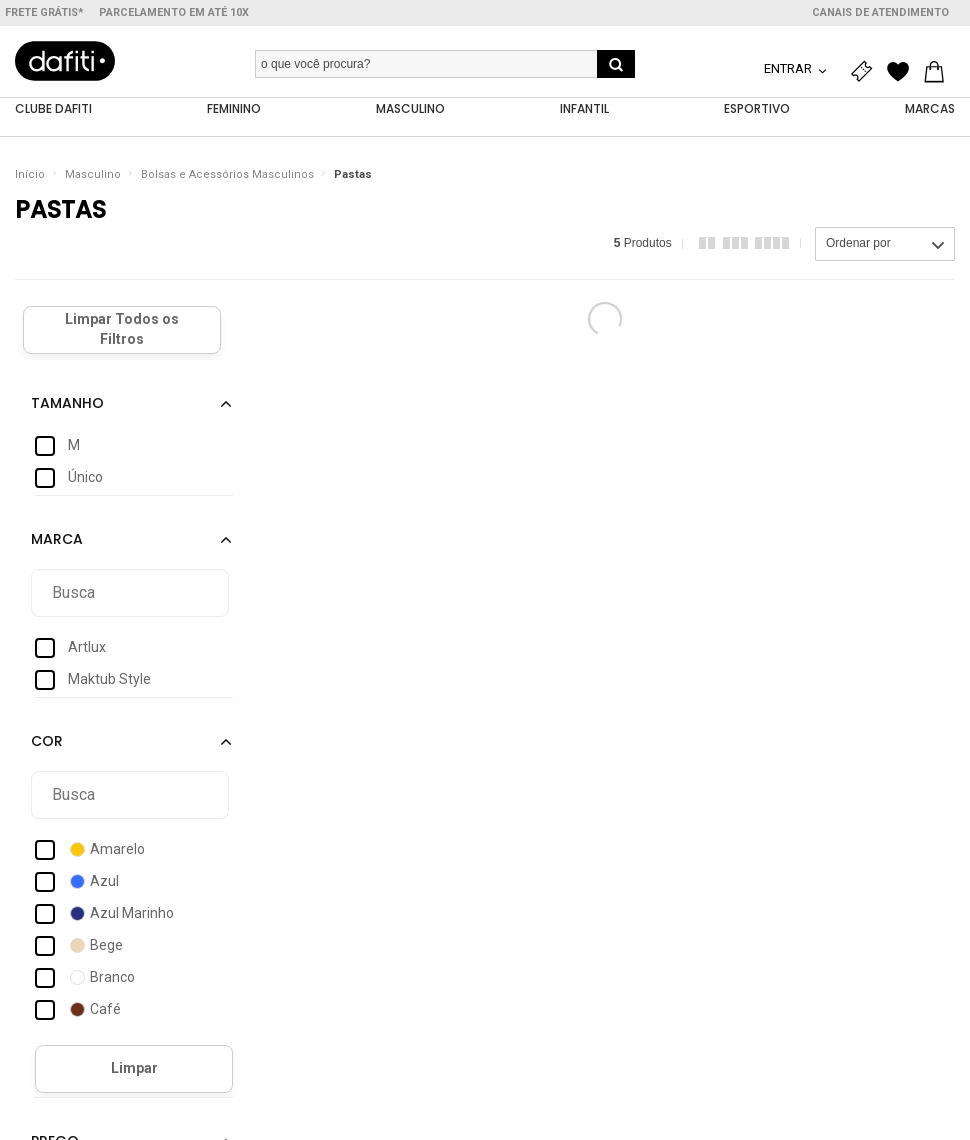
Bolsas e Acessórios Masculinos (227, 174)
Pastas (353, 174)
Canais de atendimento (880, 12)
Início (30, 174)
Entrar (789, 68)
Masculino (93, 174)
